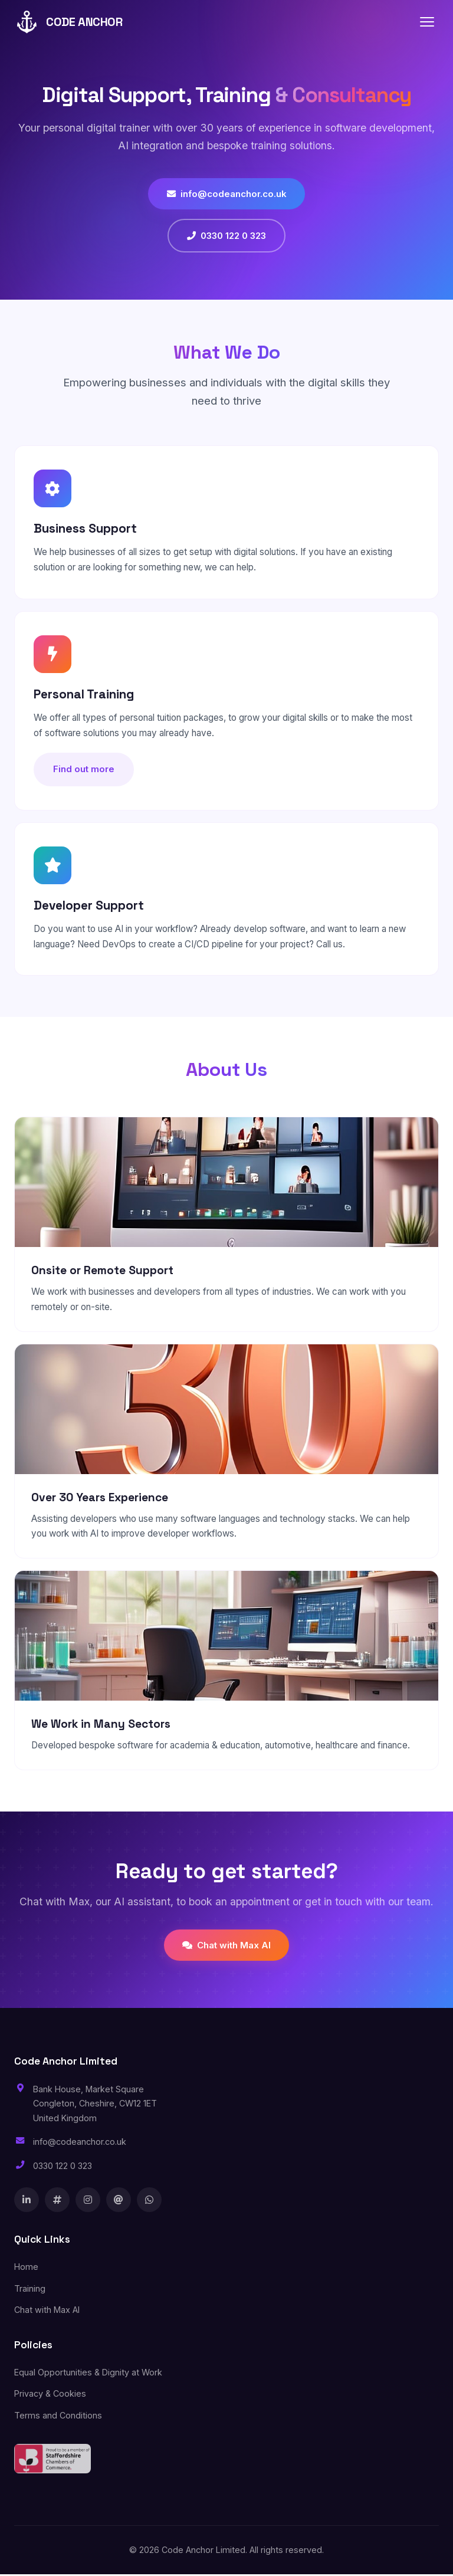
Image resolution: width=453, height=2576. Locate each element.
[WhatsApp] (149, 2201)
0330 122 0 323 (226, 236)
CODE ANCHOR (68, 21)
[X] (57, 2201)
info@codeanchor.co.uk (227, 193)
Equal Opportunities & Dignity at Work (88, 2373)
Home (26, 2268)
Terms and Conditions (58, 2416)
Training (29, 2290)
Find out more (85, 770)
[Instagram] (88, 2201)
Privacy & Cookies (50, 2395)
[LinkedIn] (26, 2201)
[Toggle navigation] (427, 21)
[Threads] (118, 2201)
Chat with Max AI (226, 1946)
